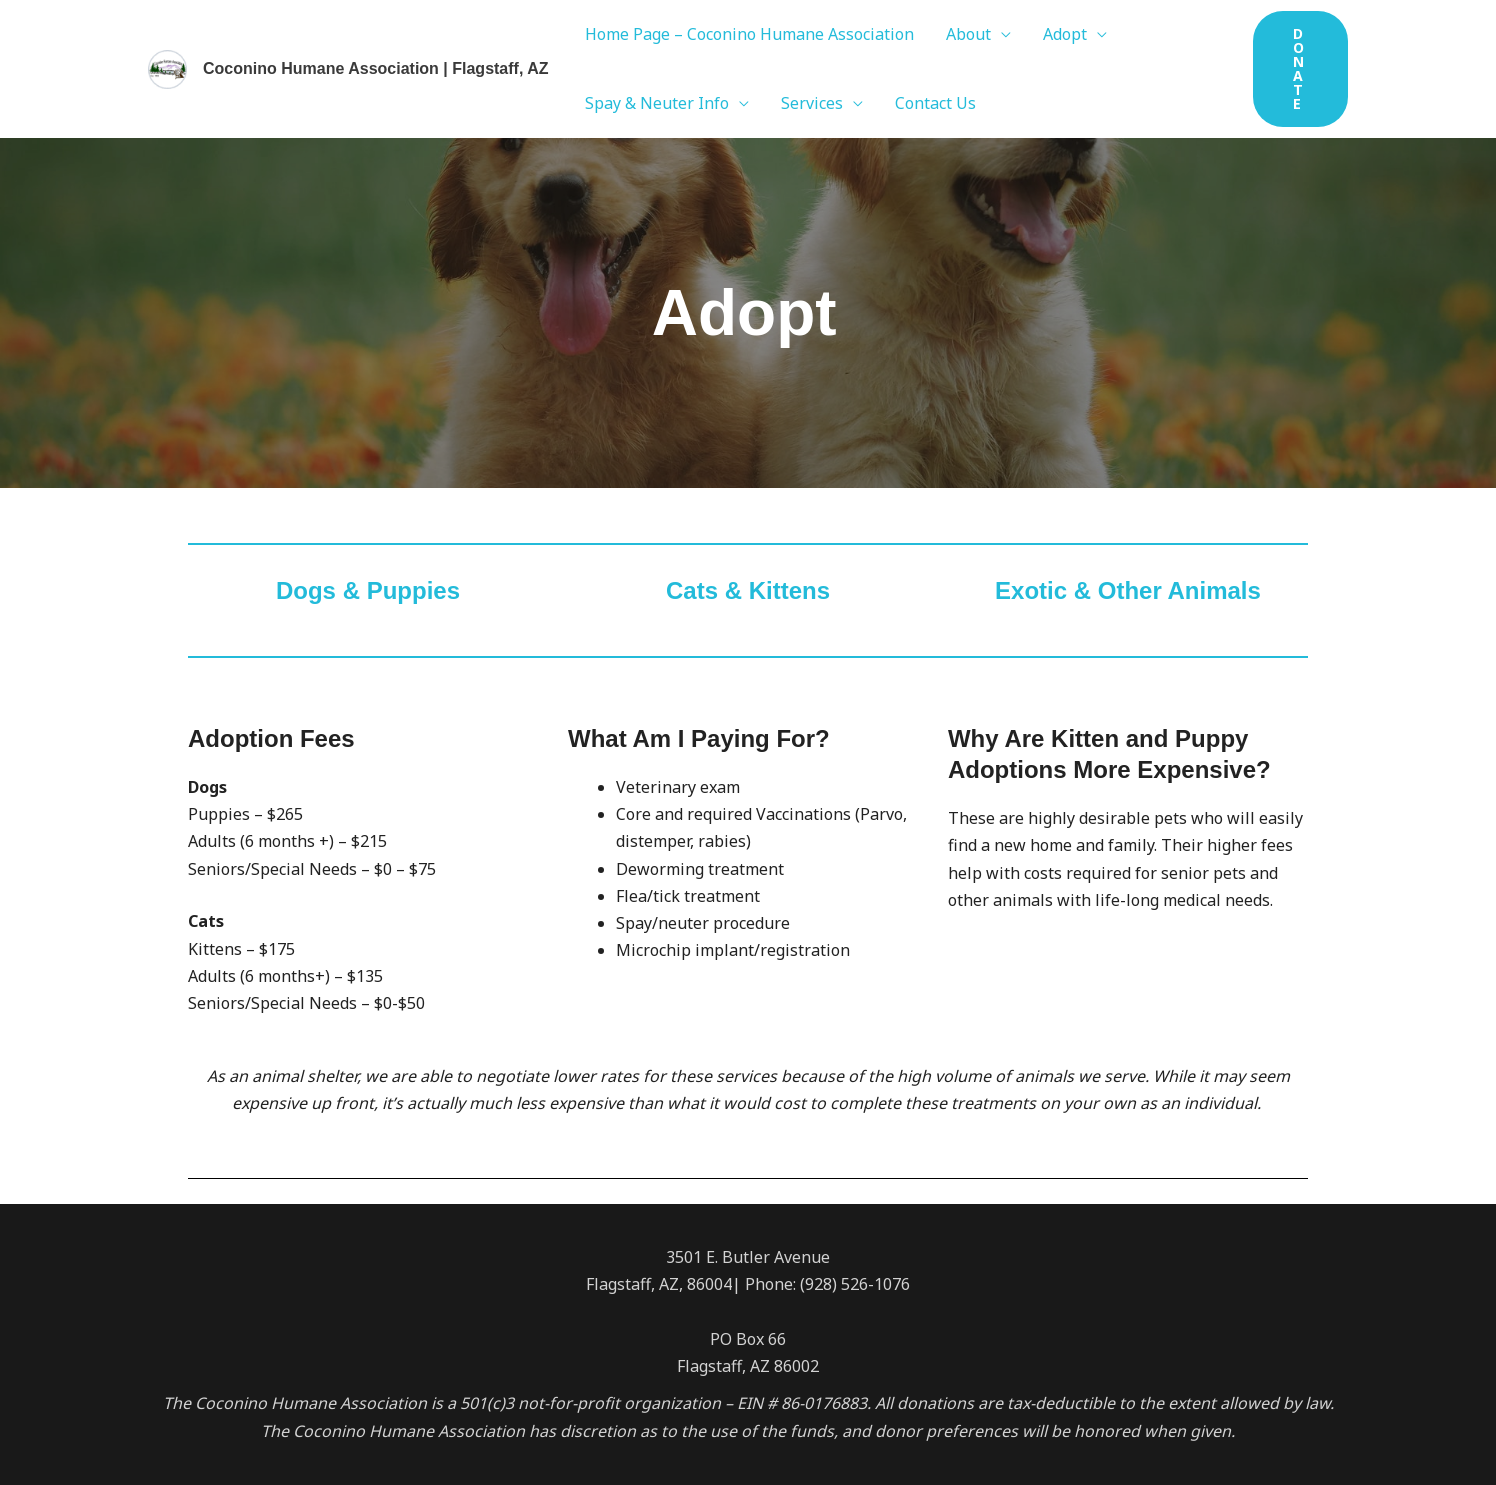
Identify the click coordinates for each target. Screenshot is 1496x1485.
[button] (1300, 69)
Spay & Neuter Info (657, 103)
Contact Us (935, 103)
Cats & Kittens (748, 590)
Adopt (1065, 34)
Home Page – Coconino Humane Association (749, 34)
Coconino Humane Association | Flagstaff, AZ (376, 68)
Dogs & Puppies (368, 590)
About (968, 34)
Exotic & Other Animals (1128, 590)
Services (812, 103)
